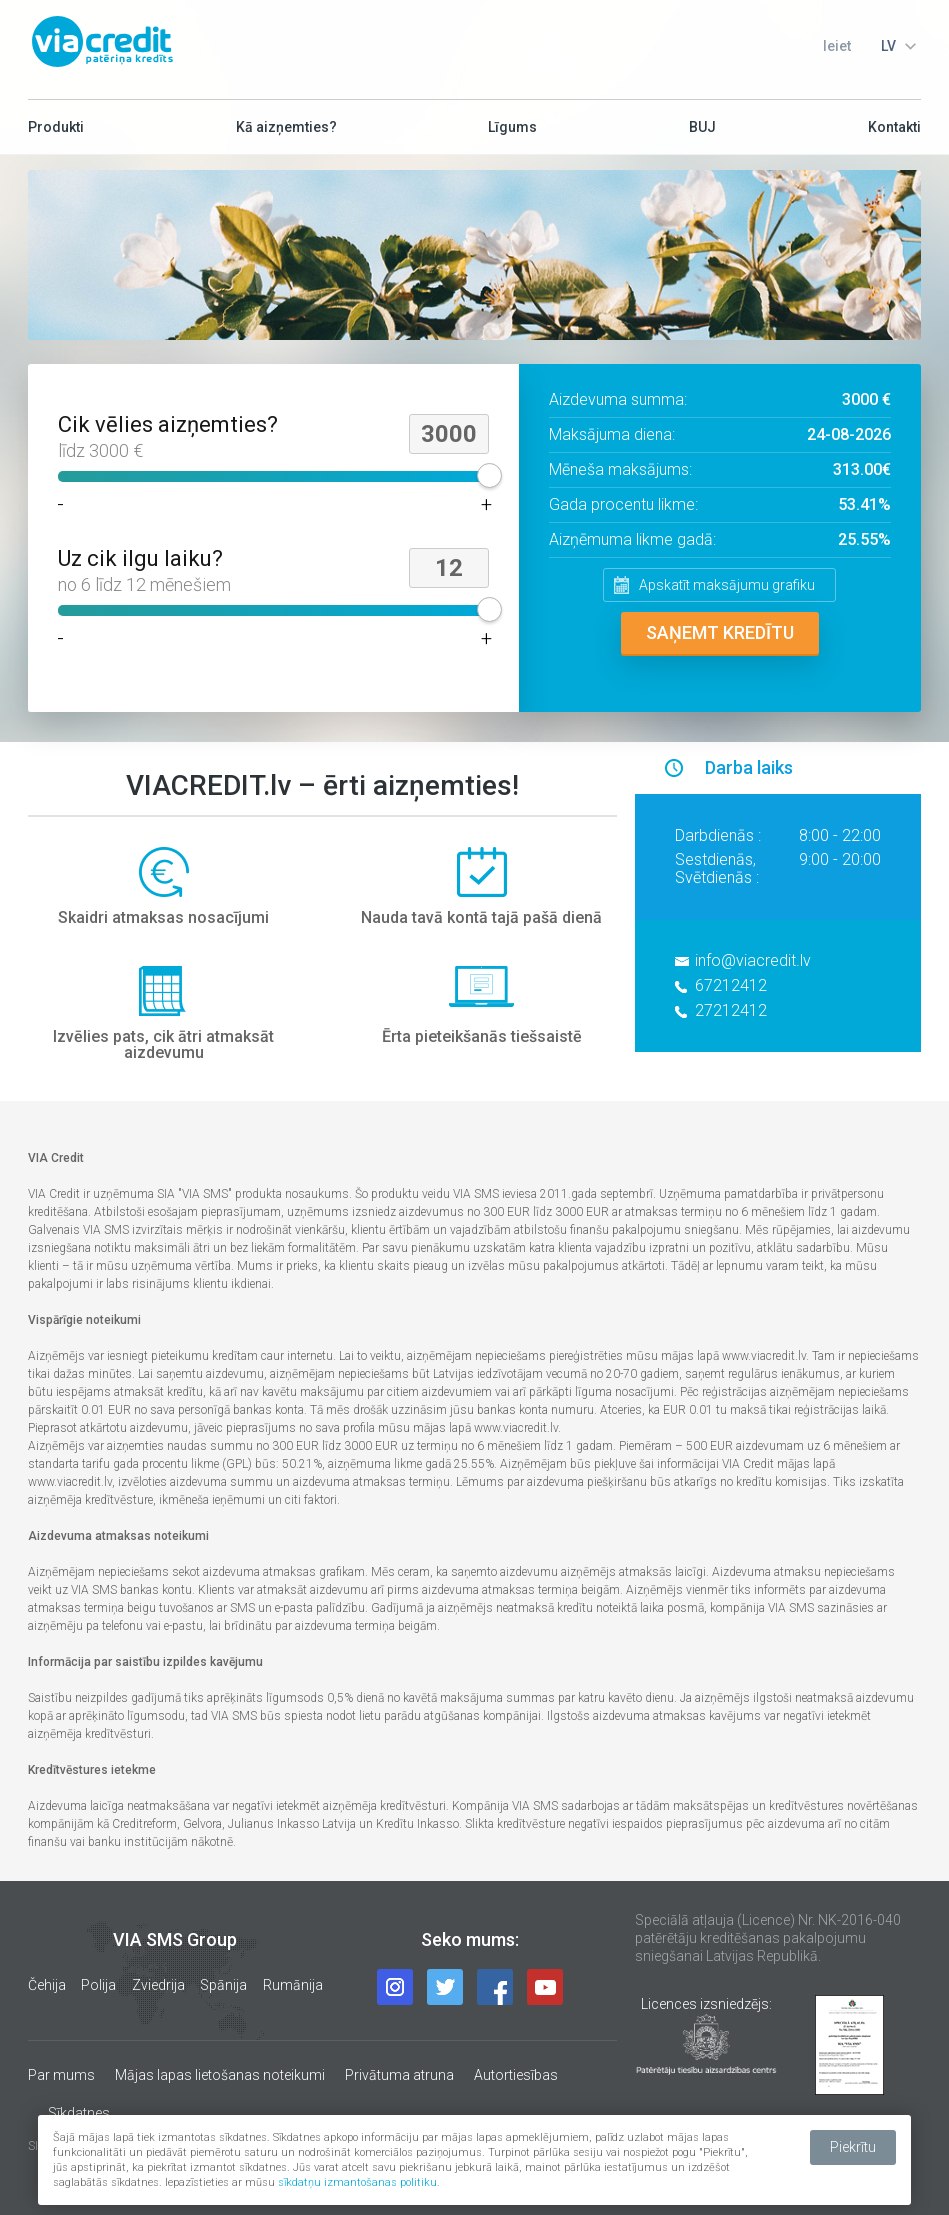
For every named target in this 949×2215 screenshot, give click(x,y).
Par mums (61, 2075)
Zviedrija (158, 1985)
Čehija (47, 1985)
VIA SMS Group (175, 1939)
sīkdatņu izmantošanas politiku (357, 2182)
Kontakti (894, 134)
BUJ (702, 134)
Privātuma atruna (399, 2075)
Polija (98, 1985)
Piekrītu (853, 2147)
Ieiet (837, 46)
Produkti (56, 134)
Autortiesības (516, 2075)
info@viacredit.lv (753, 960)
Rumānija (293, 1985)
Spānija (223, 1985)
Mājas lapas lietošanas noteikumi (220, 2075)
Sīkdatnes (79, 2113)
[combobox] (896, 46)
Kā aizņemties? (286, 134)
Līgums (512, 134)
